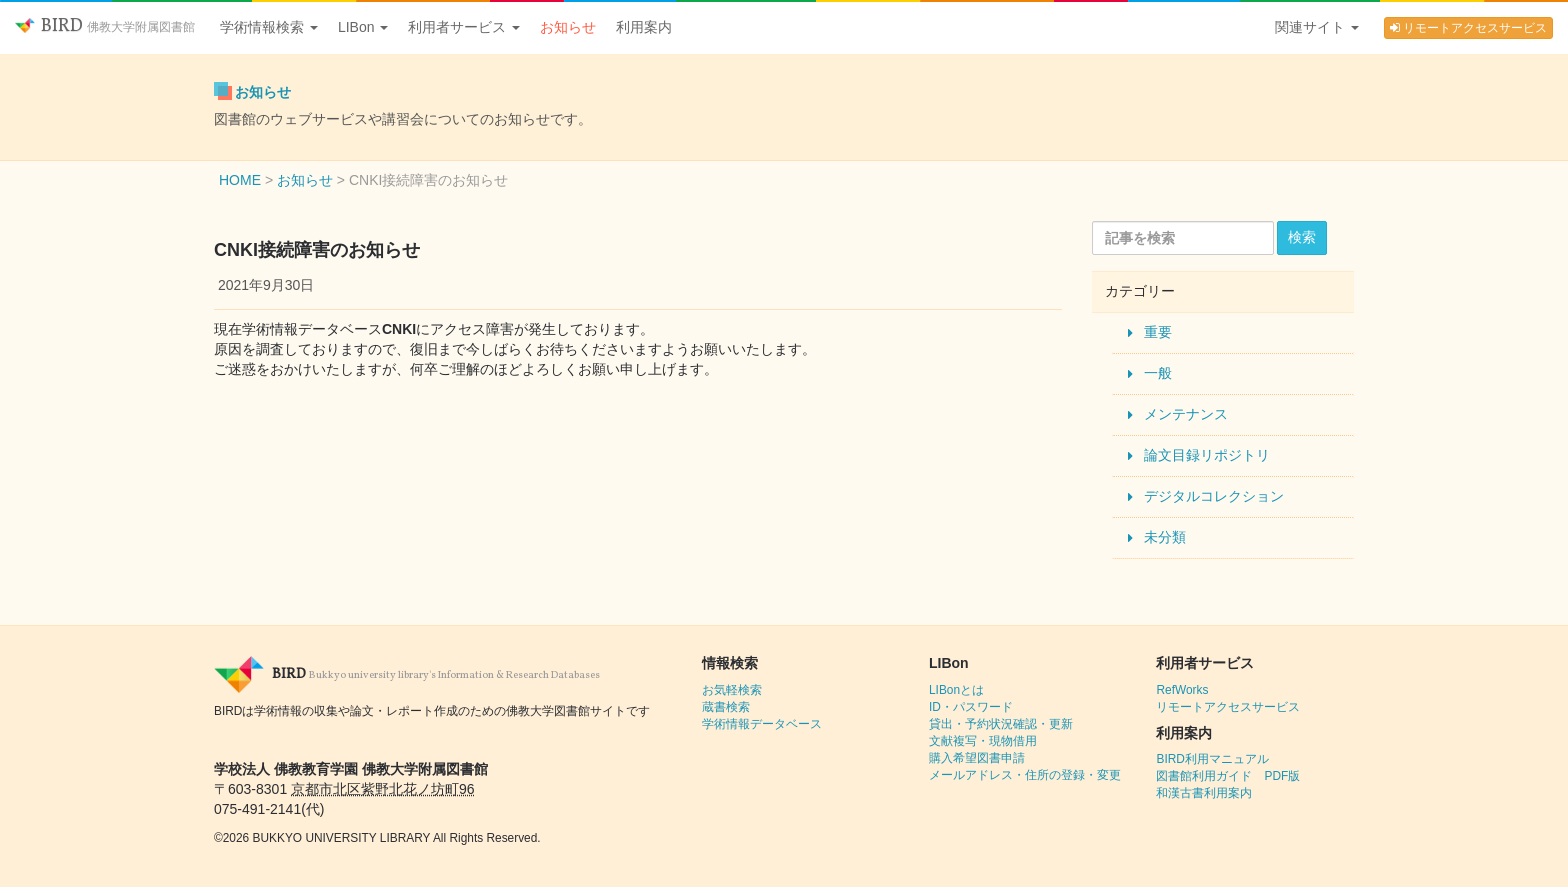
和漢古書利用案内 (1204, 793)
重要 (1158, 332)
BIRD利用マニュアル (1212, 759)
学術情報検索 (269, 27)
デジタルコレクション (1214, 496)
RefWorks (1182, 690)
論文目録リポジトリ (1207, 455)
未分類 (1165, 537)
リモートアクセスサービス (1468, 28)
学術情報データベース (762, 724)
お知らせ (568, 27)
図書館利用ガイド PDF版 (1228, 776)
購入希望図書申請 (977, 758)
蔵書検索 (726, 707)
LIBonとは (956, 690)
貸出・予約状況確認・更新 (1001, 724)
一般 (1158, 373)
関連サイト (1317, 27)
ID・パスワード (971, 707)
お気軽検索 (732, 690)
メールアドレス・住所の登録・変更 (1025, 775)
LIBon (363, 27)
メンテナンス (1186, 414)
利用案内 (644, 27)
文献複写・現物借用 (983, 741)
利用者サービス (464, 27)
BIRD (105, 26)
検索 (1302, 237)
